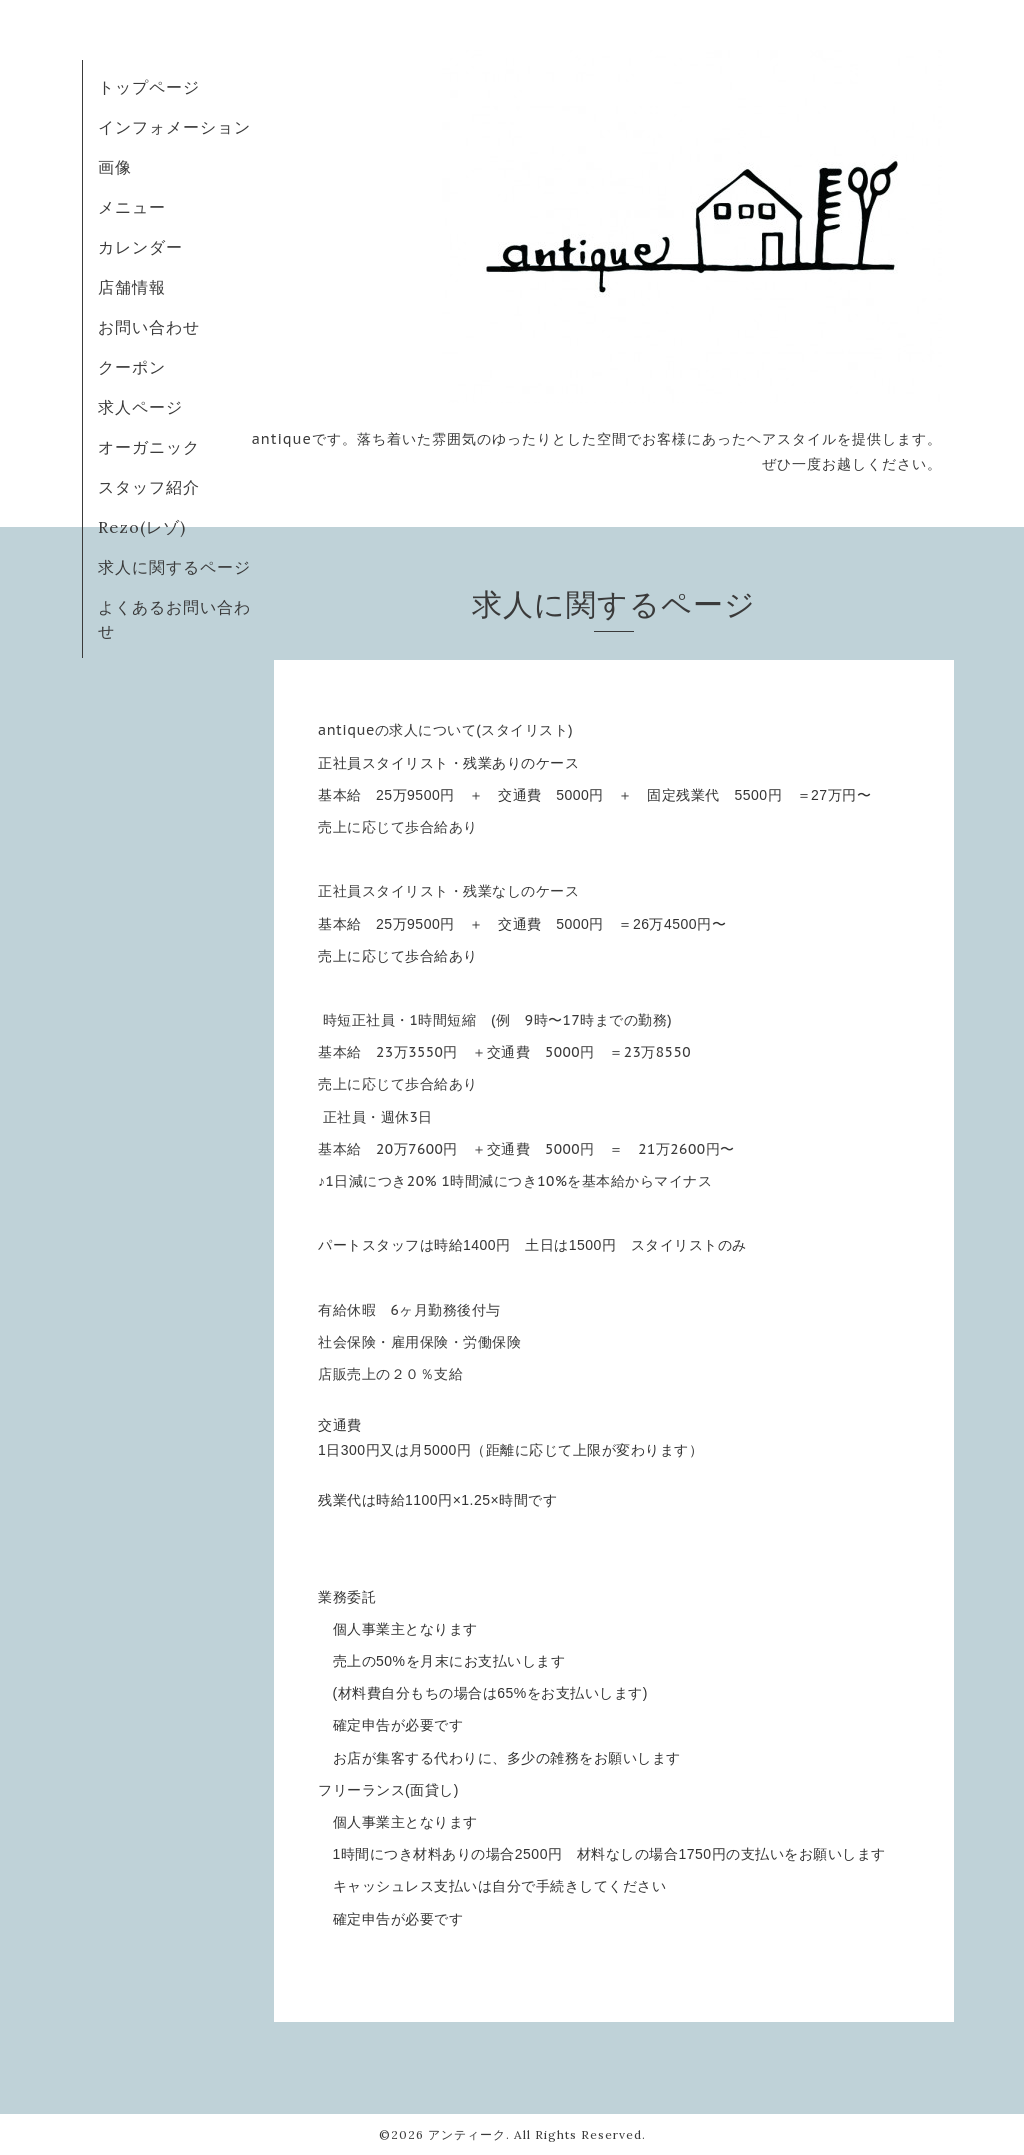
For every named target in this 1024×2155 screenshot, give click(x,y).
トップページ (149, 87)
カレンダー (140, 247)
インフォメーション (174, 127)
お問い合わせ (149, 327)
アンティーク (467, 2134)
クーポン (132, 367)
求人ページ (140, 407)
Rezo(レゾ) (142, 527)
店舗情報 (132, 287)
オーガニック (149, 447)
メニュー (132, 207)
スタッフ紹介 (149, 487)
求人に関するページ (174, 567)
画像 (115, 167)
